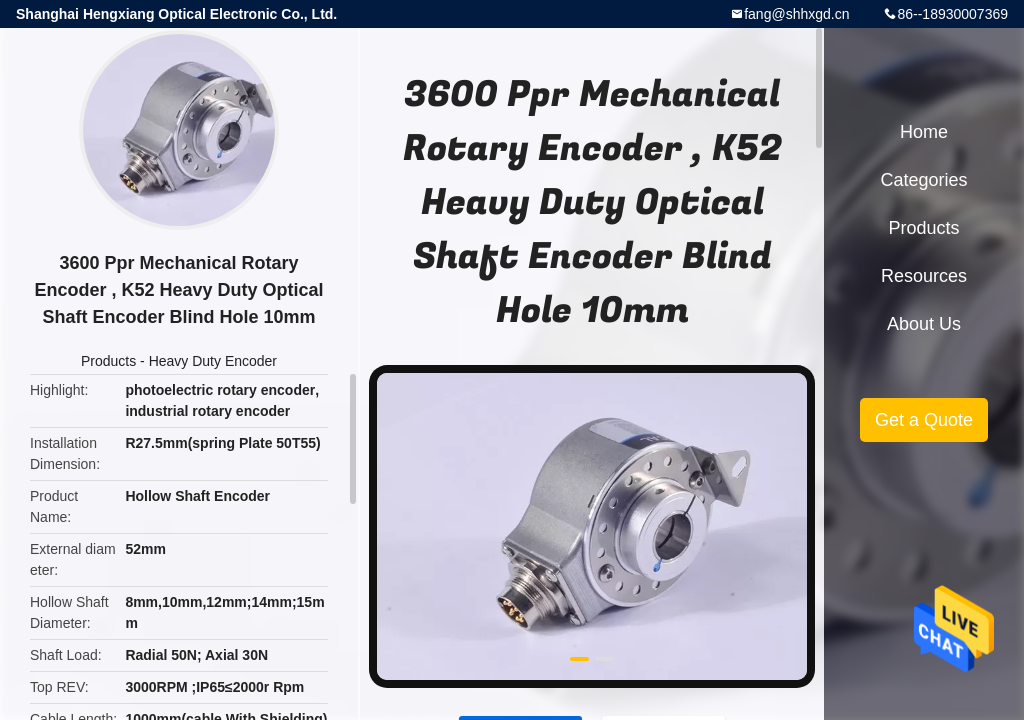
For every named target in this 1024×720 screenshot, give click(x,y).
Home (924, 132)
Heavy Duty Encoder (213, 361)
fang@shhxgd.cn (796, 14)
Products (108, 361)
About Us (924, 324)
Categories (923, 180)
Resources (924, 276)
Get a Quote (924, 420)
